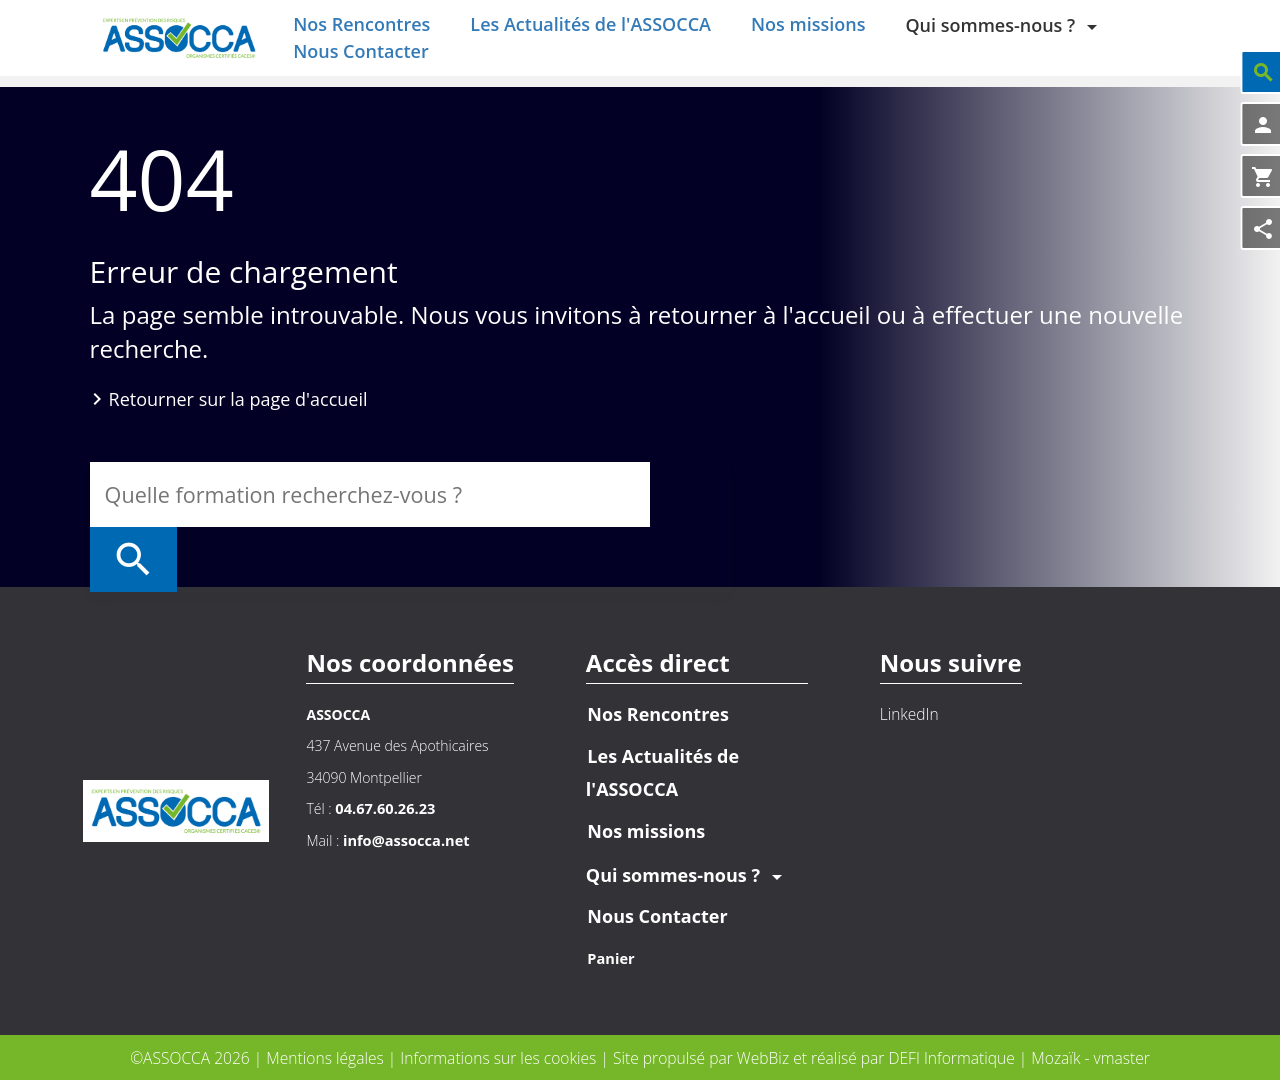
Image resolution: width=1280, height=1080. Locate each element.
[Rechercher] (690, 511)
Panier (608, 958)
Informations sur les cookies (500, 1057)
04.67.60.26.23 (383, 808)
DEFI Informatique (951, 1057)
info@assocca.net (404, 839)
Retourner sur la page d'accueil (238, 416)
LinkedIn (903, 714)
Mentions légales (327, 1057)
